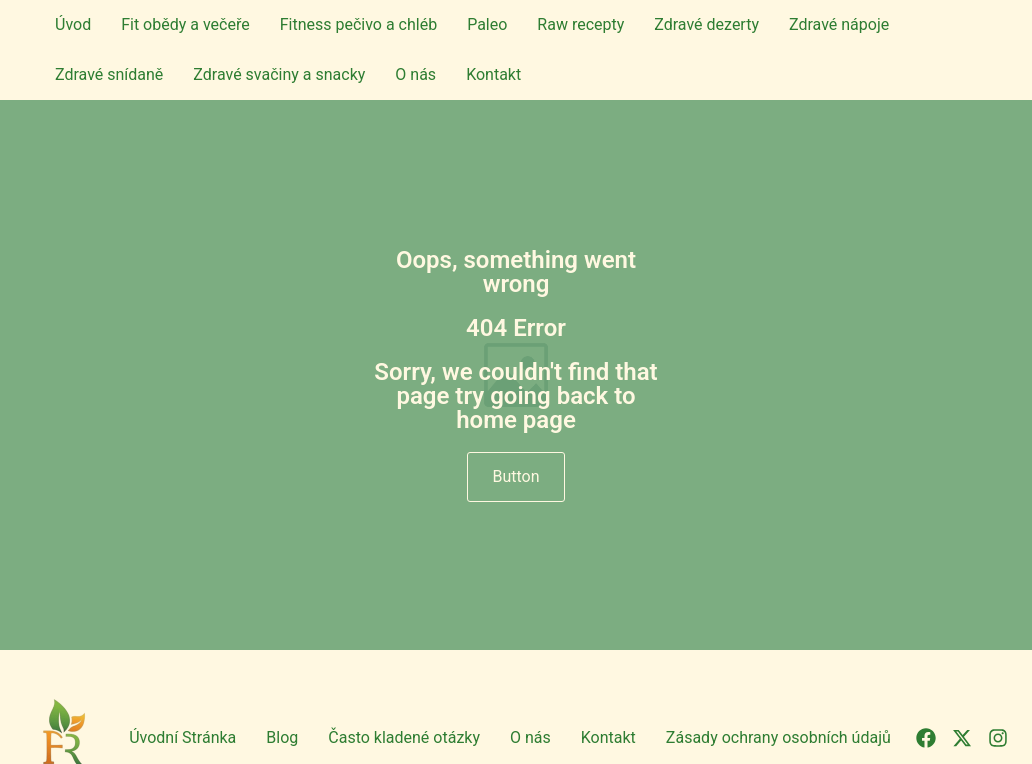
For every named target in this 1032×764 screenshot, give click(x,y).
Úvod (73, 24)
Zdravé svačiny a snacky (279, 74)
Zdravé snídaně (109, 74)
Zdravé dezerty (706, 24)
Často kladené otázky (404, 737)
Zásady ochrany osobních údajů (778, 737)
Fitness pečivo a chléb (358, 24)
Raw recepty (580, 24)
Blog (282, 737)
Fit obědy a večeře (185, 24)
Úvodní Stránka (182, 737)
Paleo (487, 24)
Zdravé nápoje (839, 24)
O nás (415, 74)
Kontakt (493, 74)
